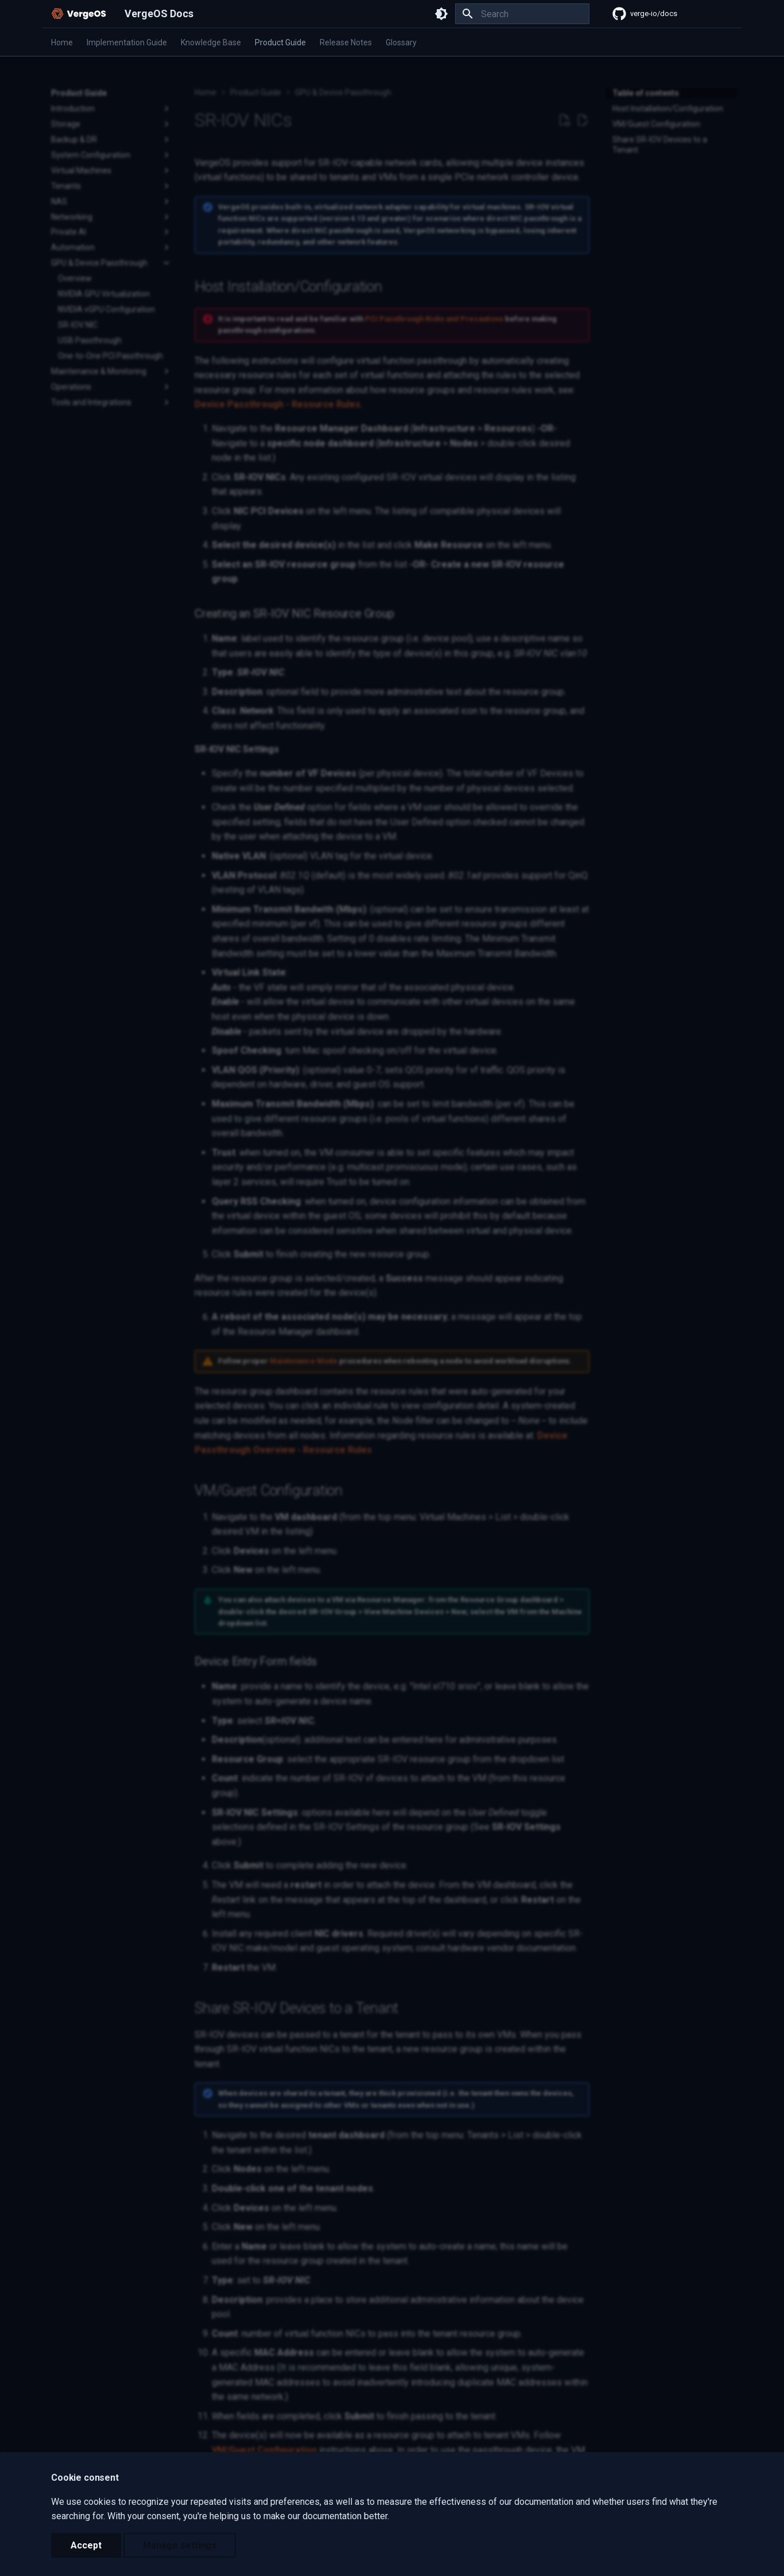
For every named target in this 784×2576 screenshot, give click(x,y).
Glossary (401, 42)
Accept (86, 2545)
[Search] (522, 13)
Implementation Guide (127, 42)
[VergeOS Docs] (78, 13)
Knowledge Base (211, 42)
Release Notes (346, 42)
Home (62, 42)
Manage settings (179, 2545)
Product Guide (280, 42)
